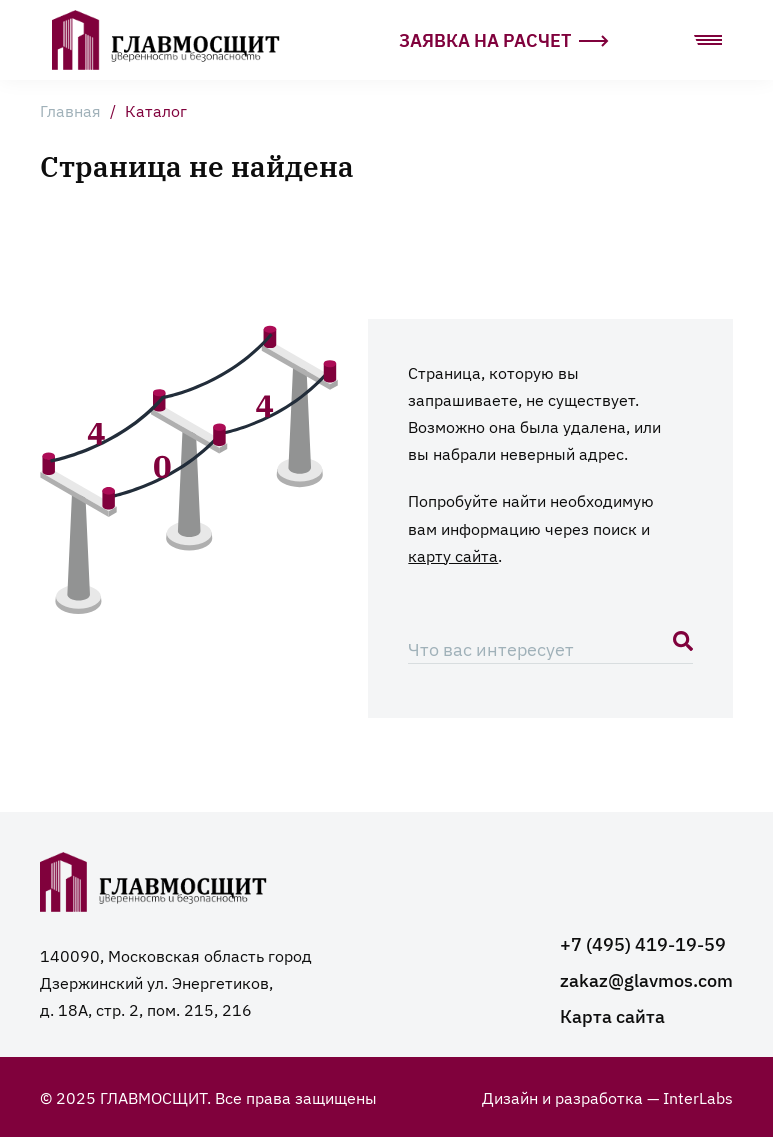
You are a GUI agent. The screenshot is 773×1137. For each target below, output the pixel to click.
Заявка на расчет (504, 39)
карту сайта (453, 555)
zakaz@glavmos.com (646, 979)
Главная (70, 110)
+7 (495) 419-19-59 (643, 943)
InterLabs (698, 1097)
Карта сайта (612, 1015)
